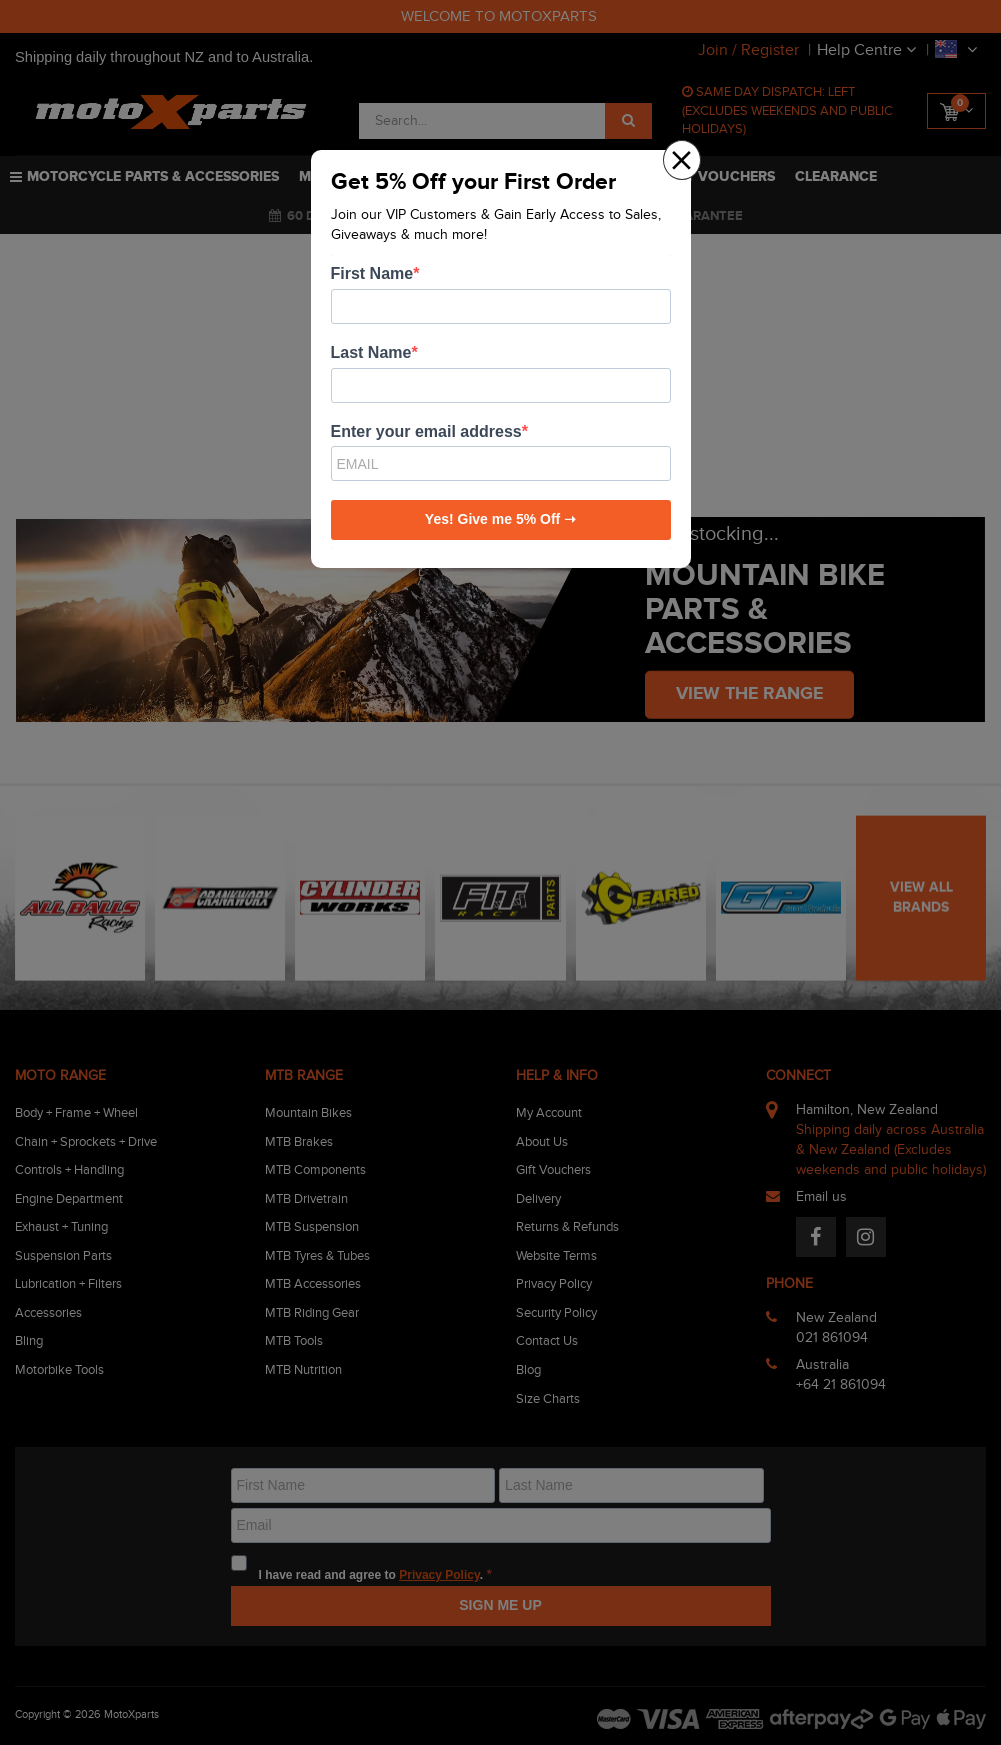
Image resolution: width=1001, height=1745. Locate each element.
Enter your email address (426, 431)
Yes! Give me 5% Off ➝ (500, 519)
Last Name (371, 352)
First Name (372, 273)
